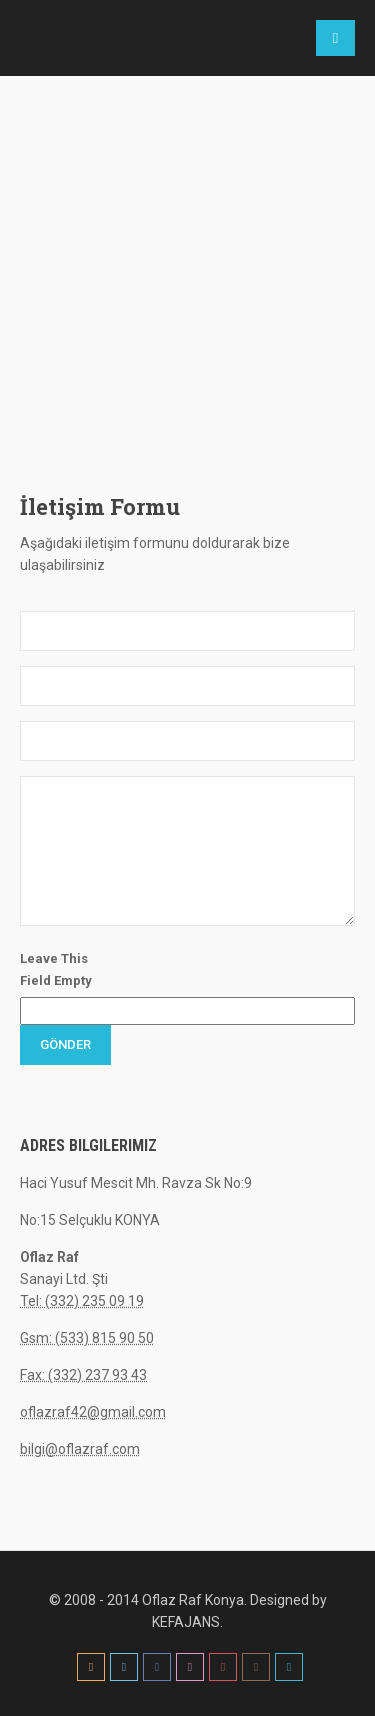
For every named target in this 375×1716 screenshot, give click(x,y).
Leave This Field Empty (56, 969)
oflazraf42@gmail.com (93, 1412)
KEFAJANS (186, 1622)
